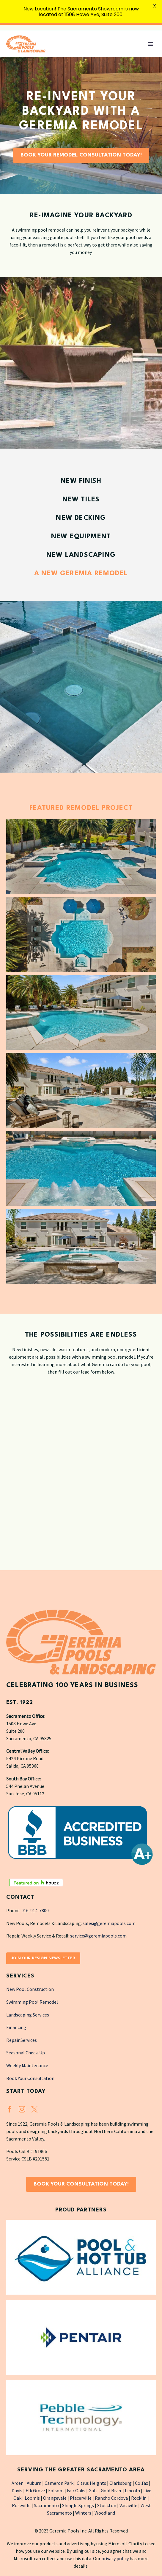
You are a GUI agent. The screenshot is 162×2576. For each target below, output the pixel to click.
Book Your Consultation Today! (81, 2183)
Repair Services (21, 2040)
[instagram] (22, 2109)
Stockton (106, 2505)
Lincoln (132, 2490)
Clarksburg (120, 2483)
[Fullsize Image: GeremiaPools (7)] (81, 1246)
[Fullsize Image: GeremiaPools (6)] (81, 1168)
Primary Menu (150, 44)
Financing (16, 2027)
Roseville (21, 2505)
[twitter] (34, 2109)
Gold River (111, 2490)
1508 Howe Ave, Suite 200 (93, 14)
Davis (17, 2490)
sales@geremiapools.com (109, 1923)
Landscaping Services (27, 2014)
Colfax (141, 2483)
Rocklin (139, 2498)
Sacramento (46, 2505)
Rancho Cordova (111, 2498)
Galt (93, 2490)
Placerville (81, 2498)
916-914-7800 (35, 1910)
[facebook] (9, 2109)
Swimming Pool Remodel (32, 2002)
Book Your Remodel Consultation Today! (81, 155)
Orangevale (55, 2498)
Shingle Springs (78, 2505)
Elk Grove (35, 2490)
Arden (17, 2483)
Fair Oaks (76, 2490)
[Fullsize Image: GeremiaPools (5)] (81, 1090)
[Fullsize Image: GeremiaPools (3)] (81, 856)
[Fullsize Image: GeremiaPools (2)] (81, 934)
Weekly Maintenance (27, 2065)
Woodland (105, 2513)
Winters (83, 2513)
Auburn (34, 2483)
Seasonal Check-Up (25, 2053)
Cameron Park (59, 2483)
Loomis (32, 2498)
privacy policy (115, 2558)
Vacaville (128, 2505)
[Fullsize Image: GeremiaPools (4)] (81, 1012)
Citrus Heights (91, 2483)
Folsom (56, 2490)
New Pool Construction (30, 1989)
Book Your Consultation (30, 2078)
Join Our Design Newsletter (43, 1958)
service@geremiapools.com (98, 1936)
